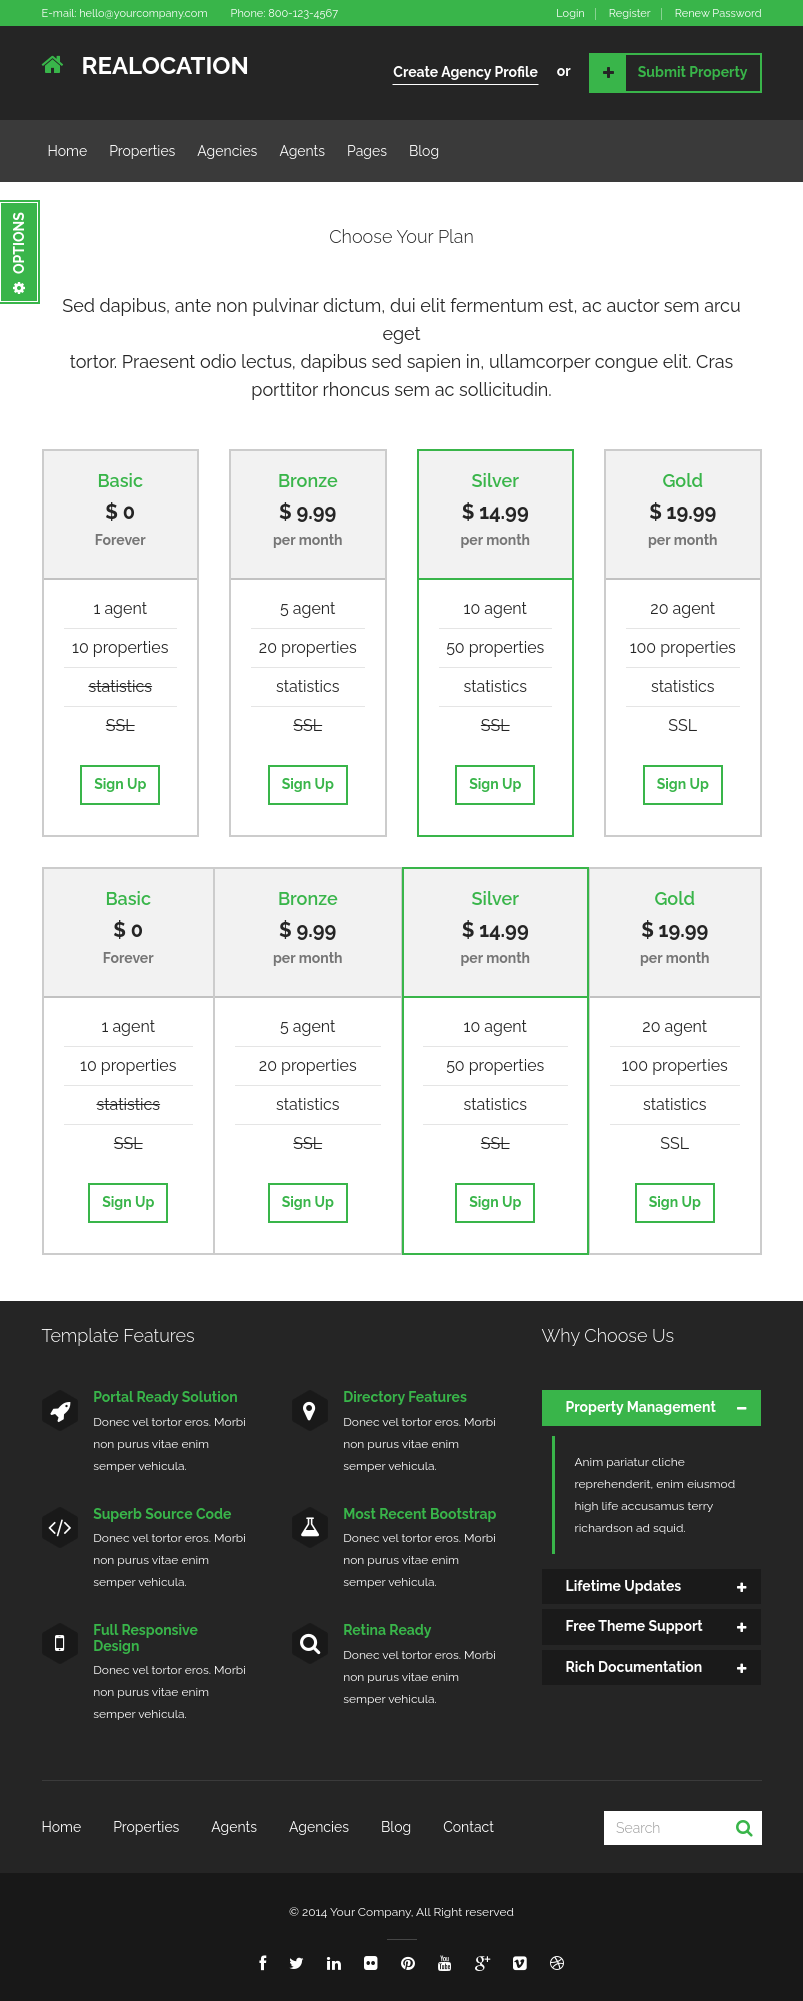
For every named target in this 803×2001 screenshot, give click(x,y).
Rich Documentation (634, 1667)
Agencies (227, 151)
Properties (142, 151)
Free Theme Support (634, 1626)
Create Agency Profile (465, 72)
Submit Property (669, 73)
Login (570, 14)
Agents (302, 151)
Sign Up (120, 784)
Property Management (641, 1407)
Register (630, 14)
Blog (424, 151)
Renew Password (718, 14)
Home (68, 151)
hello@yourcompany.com (143, 13)
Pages (367, 151)
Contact (468, 1827)
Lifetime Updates (624, 1586)
